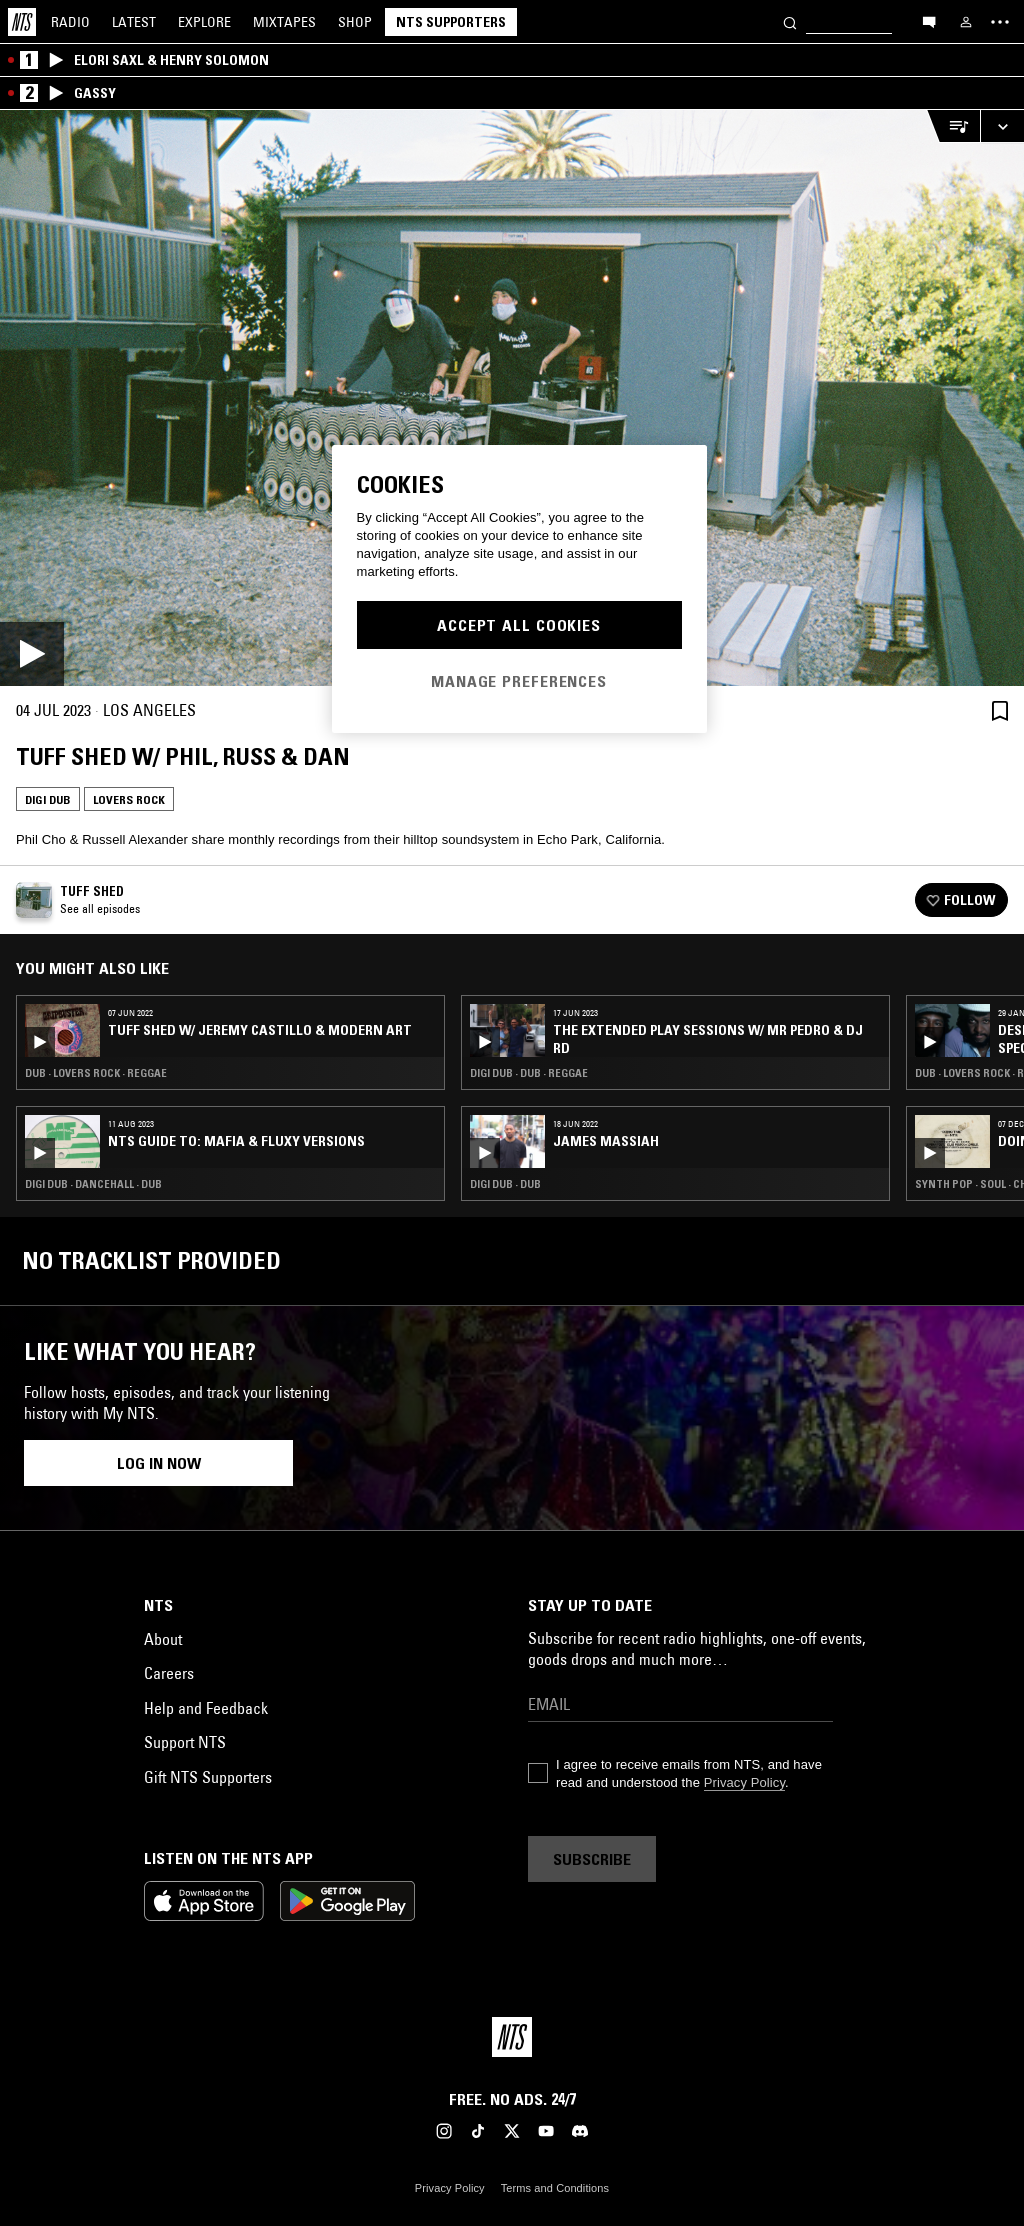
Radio (70, 22)
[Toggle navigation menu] (1000, 22)
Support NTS (185, 1742)
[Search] (790, 21)
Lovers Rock (129, 799)
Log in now (159, 1463)
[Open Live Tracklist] (953, 126)
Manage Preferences (519, 681)
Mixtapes (284, 22)
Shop (355, 22)
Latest (134, 22)
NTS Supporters (451, 22)
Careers (169, 1673)
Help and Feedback (206, 1708)
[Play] (512, 398)
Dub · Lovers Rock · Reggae (96, 1073)
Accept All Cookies (519, 625)
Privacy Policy (744, 1782)
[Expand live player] (1002, 126)
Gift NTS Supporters (208, 1777)
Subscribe (592, 1859)
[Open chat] (929, 21)
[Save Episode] (1000, 710)
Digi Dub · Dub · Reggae (529, 1073)
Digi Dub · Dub (505, 1184)
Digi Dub (48, 799)
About (163, 1639)
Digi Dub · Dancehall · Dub (93, 1184)
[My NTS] (966, 22)
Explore (204, 22)
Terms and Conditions (555, 2188)
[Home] (22, 22)
